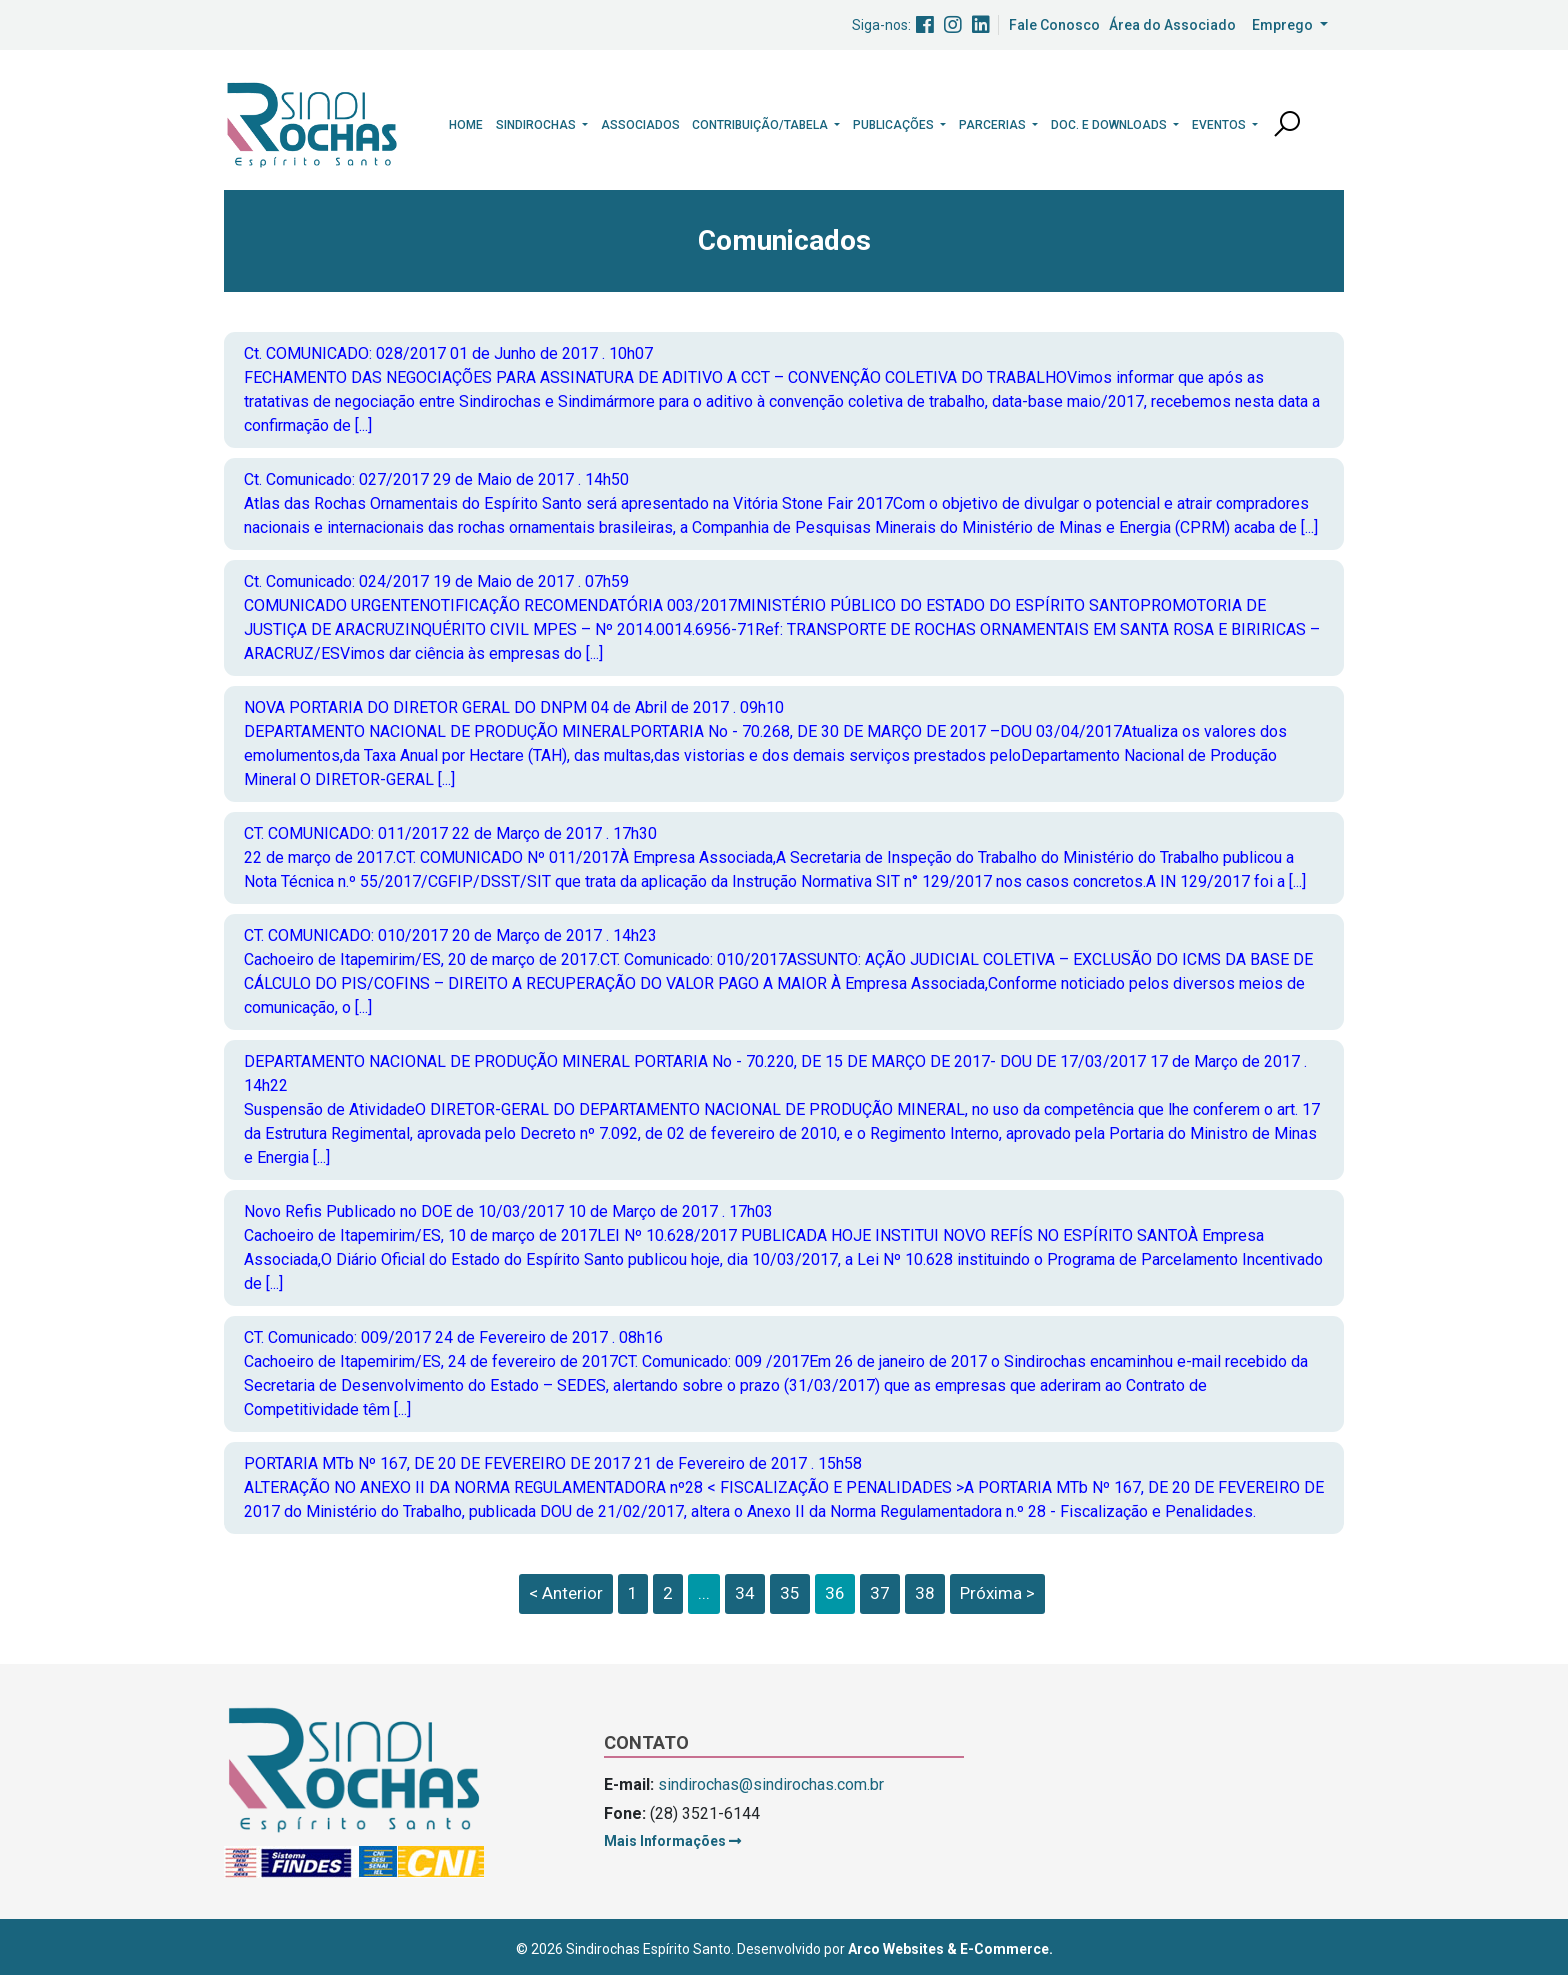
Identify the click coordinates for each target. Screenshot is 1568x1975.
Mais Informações (672, 1841)
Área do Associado (1172, 25)
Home (466, 125)
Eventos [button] (1220, 125)
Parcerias (994, 125)
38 (925, 1593)
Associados (640, 125)
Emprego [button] (1284, 25)
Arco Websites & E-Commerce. (950, 1949)
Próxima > (997, 1593)
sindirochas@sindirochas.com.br (771, 1784)
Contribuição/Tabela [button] (761, 125)
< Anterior (566, 1593)
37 (880, 1593)
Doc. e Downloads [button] (1110, 125)
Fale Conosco (1054, 25)
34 (745, 1593)
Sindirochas (537, 125)
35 (790, 1593)
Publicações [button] (895, 125)
